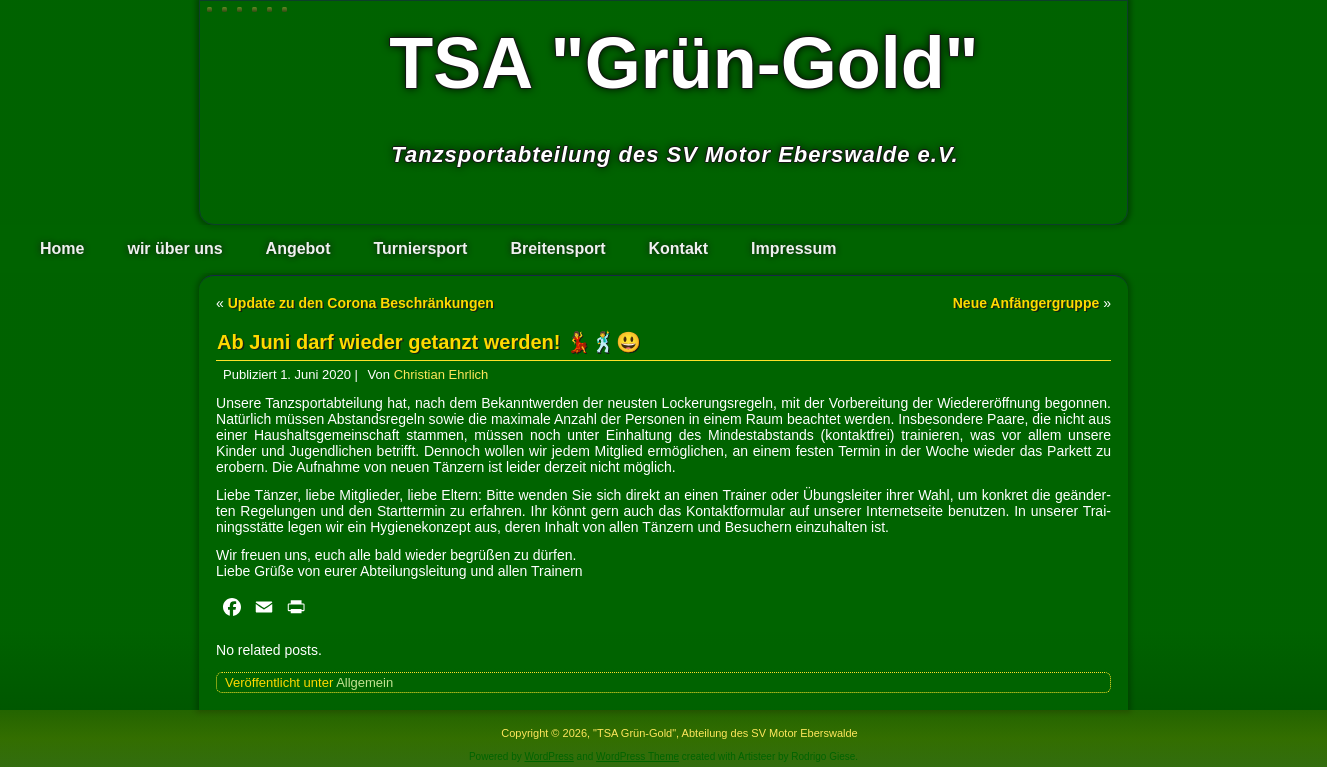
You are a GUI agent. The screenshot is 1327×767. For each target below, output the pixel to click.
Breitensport (557, 248)
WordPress (549, 756)
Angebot (298, 248)
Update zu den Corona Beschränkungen (361, 303)
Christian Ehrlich (441, 374)
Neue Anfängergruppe (1026, 303)
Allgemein (364, 682)
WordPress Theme (637, 756)
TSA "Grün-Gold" (684, 63)
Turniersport (420, 248)
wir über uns (174, 248)
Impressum (793, 248)
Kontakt (679, 248)
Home (62, 248)
